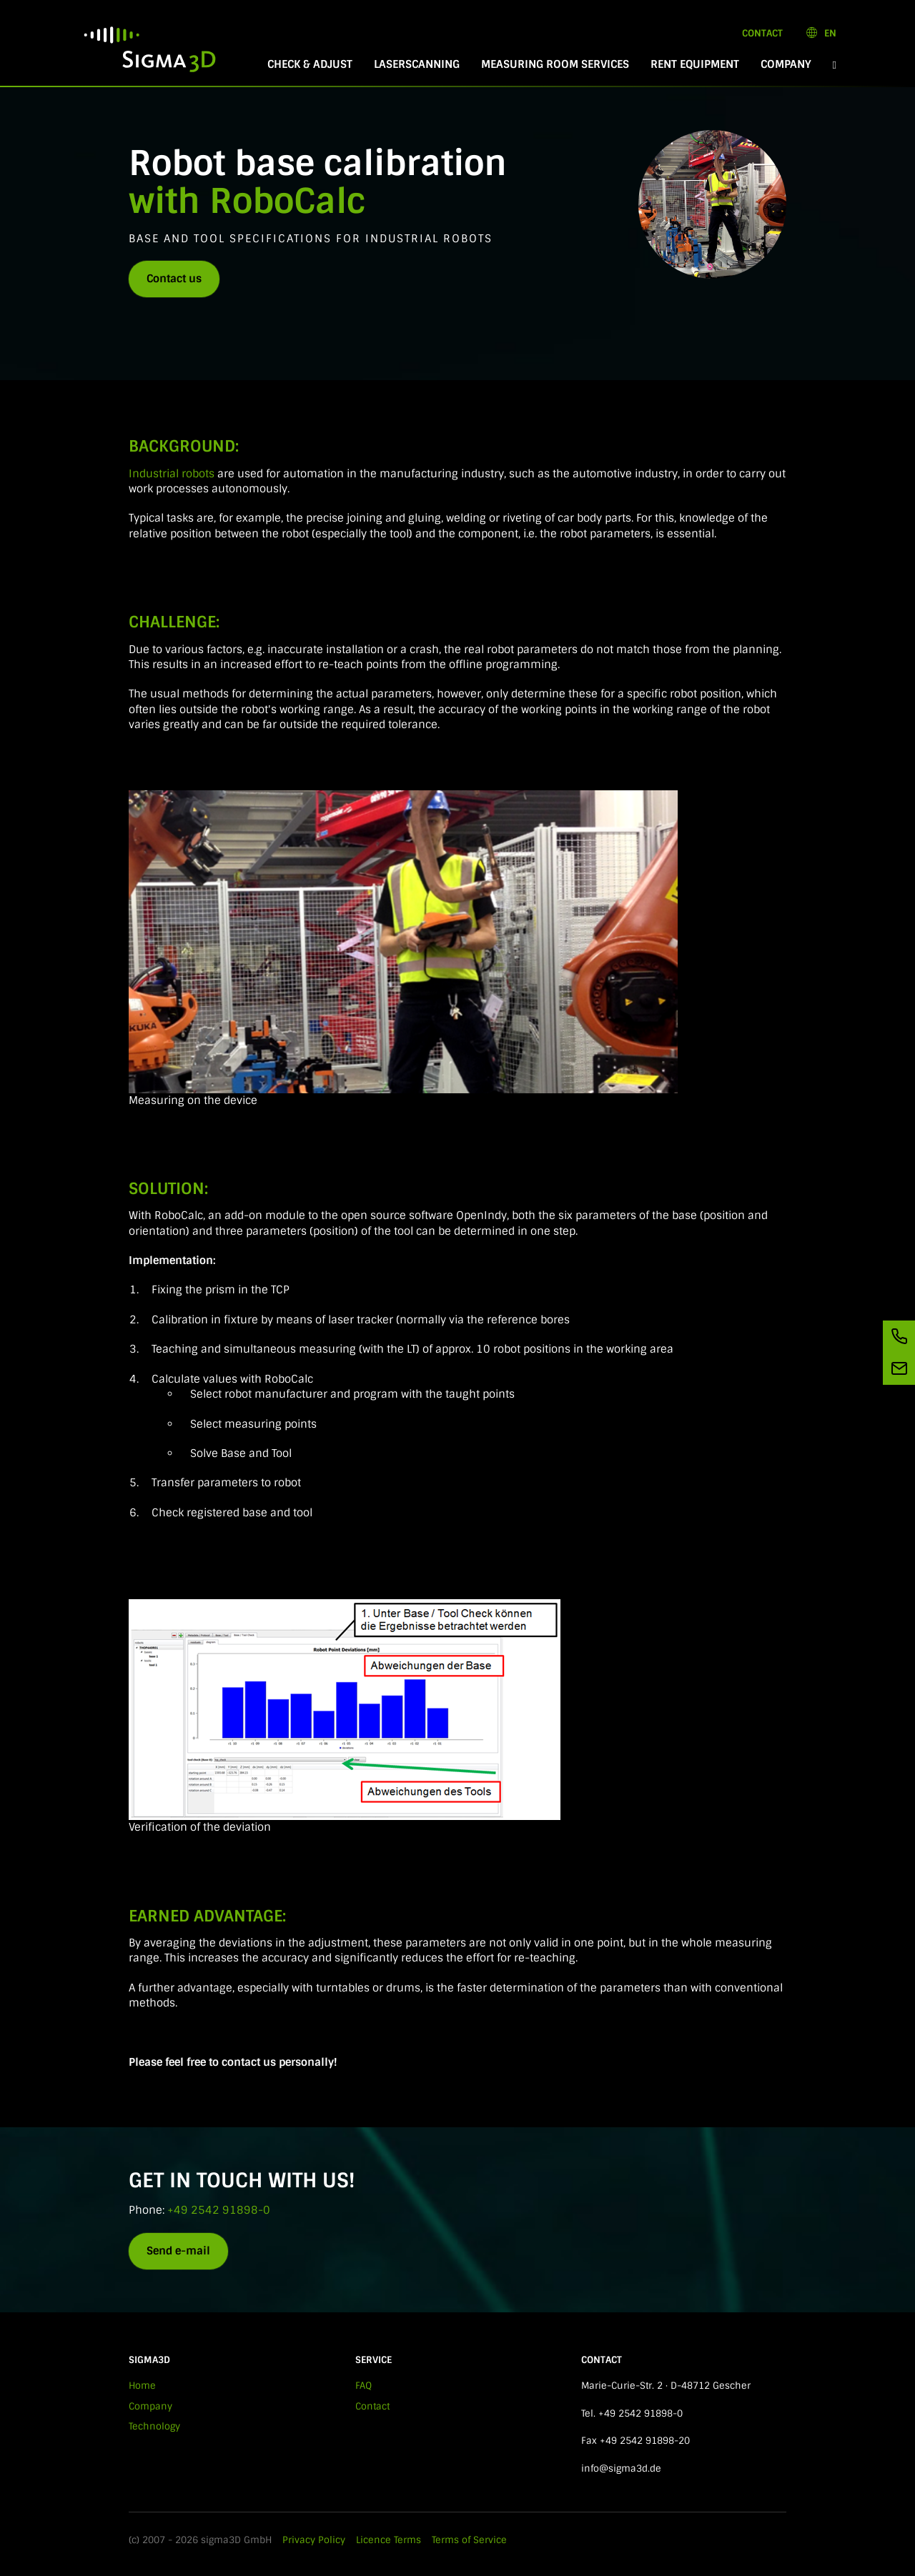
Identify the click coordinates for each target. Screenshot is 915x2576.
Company (786, 64)
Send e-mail (178, 2251)
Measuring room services (555, 64)
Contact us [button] (174, 279)
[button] (834, 64)
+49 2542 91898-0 (218, 2210)
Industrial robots (171, 474)
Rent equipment (695, 64)
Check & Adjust (309, 64)
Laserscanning (417, 64)
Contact (762, 33)
